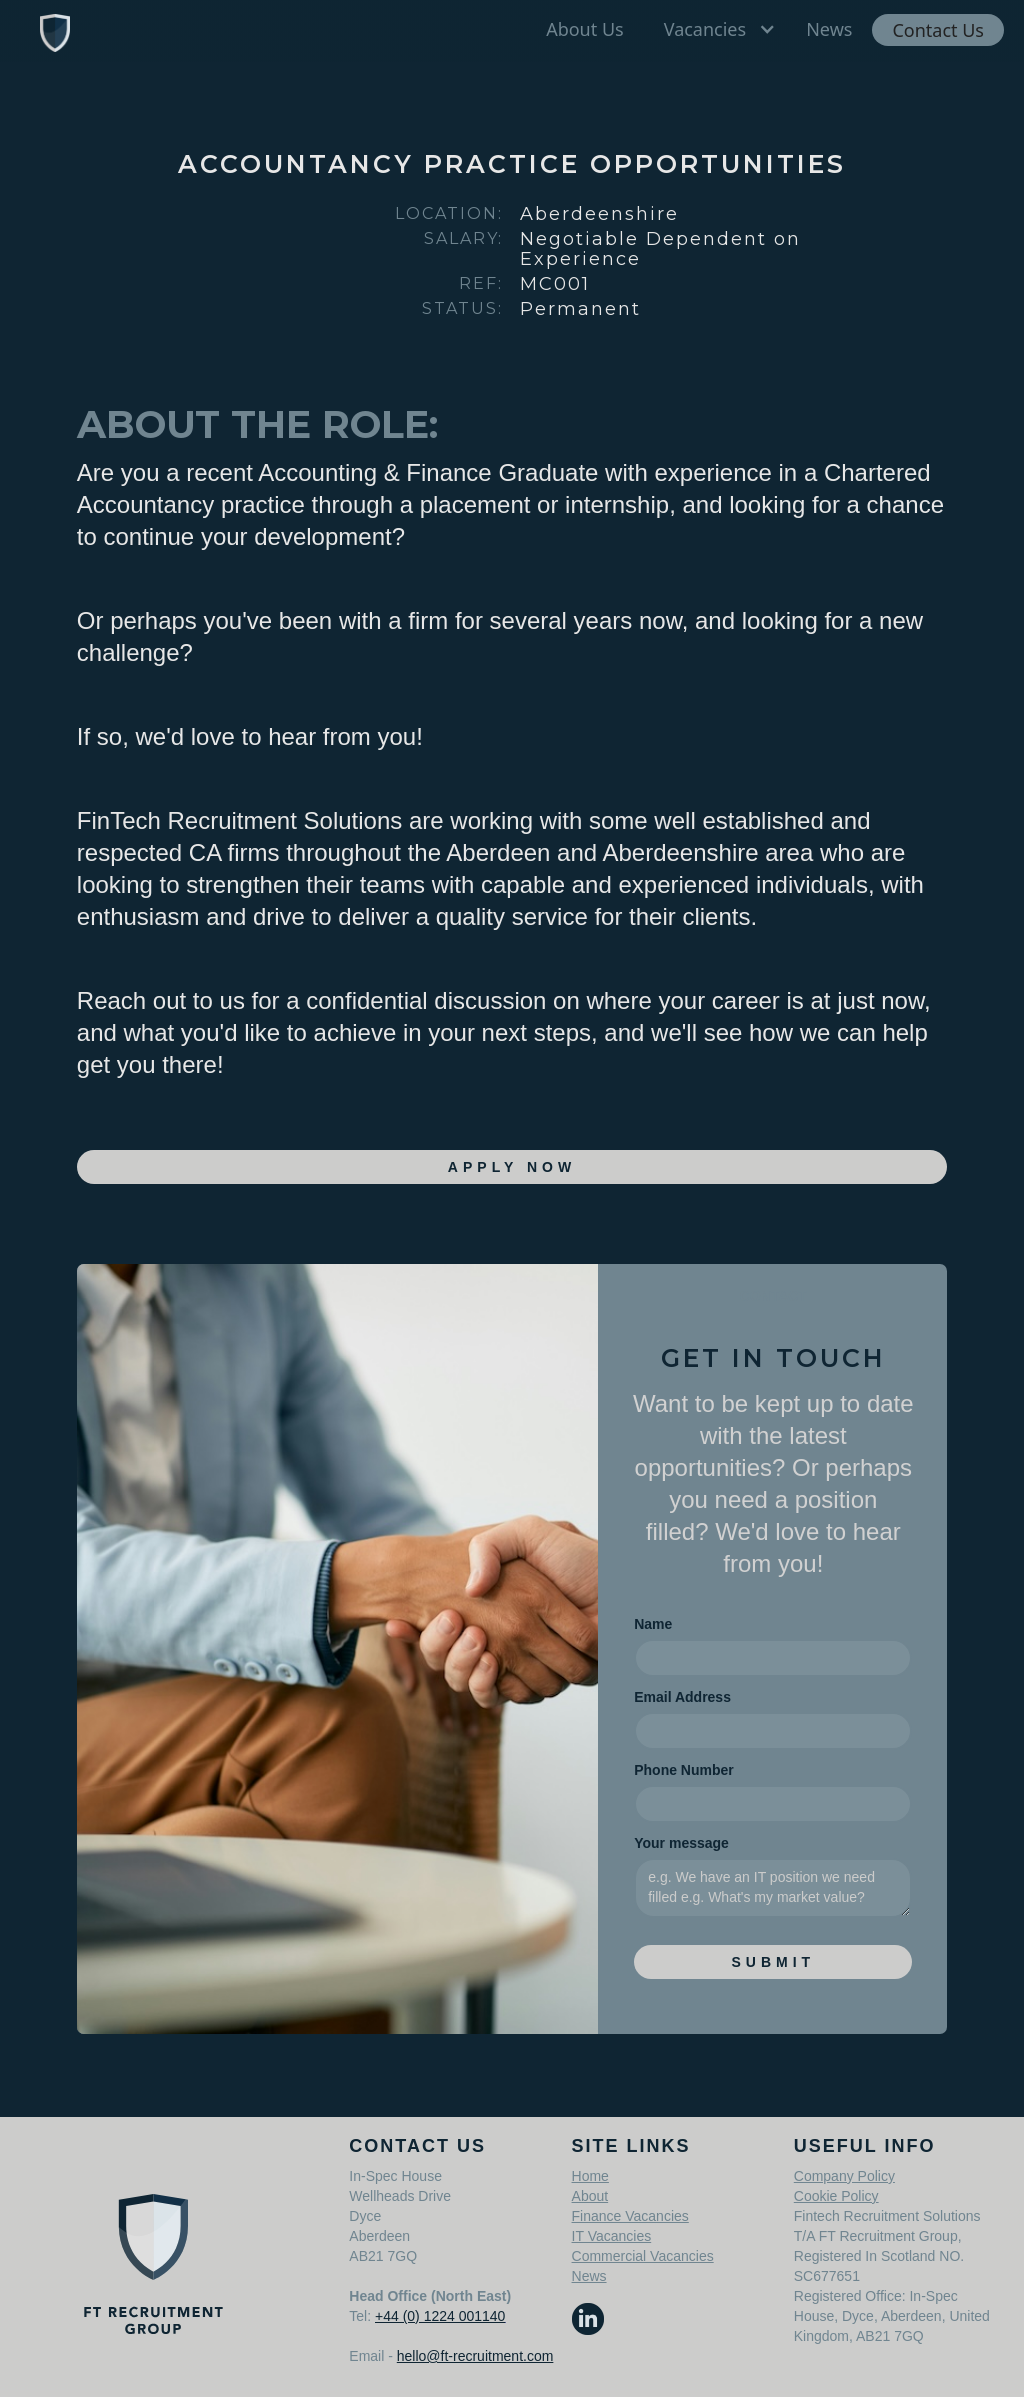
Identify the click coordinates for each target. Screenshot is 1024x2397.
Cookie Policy (836, 2196)
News (589, 2276)
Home (590, 2176)
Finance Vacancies (630, 2216)
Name (653, 1624)
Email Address (682, 1697)
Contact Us (938, 30)
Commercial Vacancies (643, 2256)
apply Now (512, 1167)
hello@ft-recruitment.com (475, 2356)
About (590, 2196)
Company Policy (844, 2176)
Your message (681, 1843)
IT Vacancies (612, 2236)
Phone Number (684, 1770)
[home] (55, 31)
